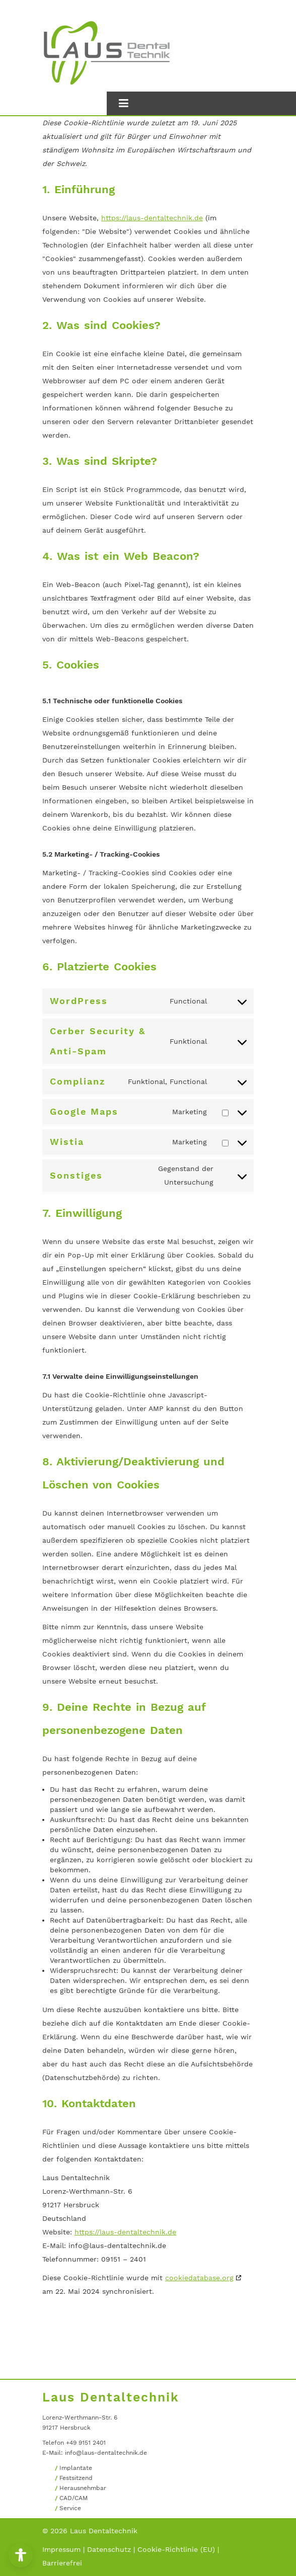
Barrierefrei (62, 2563)
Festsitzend (76, 2477)
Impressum (61, 2549)
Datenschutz (109, 2549)
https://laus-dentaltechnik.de (152, 218)
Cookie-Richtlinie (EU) (176, 2549)
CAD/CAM (73, 2498)
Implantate (75, 2467)
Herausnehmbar (82, 2487)
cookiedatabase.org (199, 2278)
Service (70, 2508)
